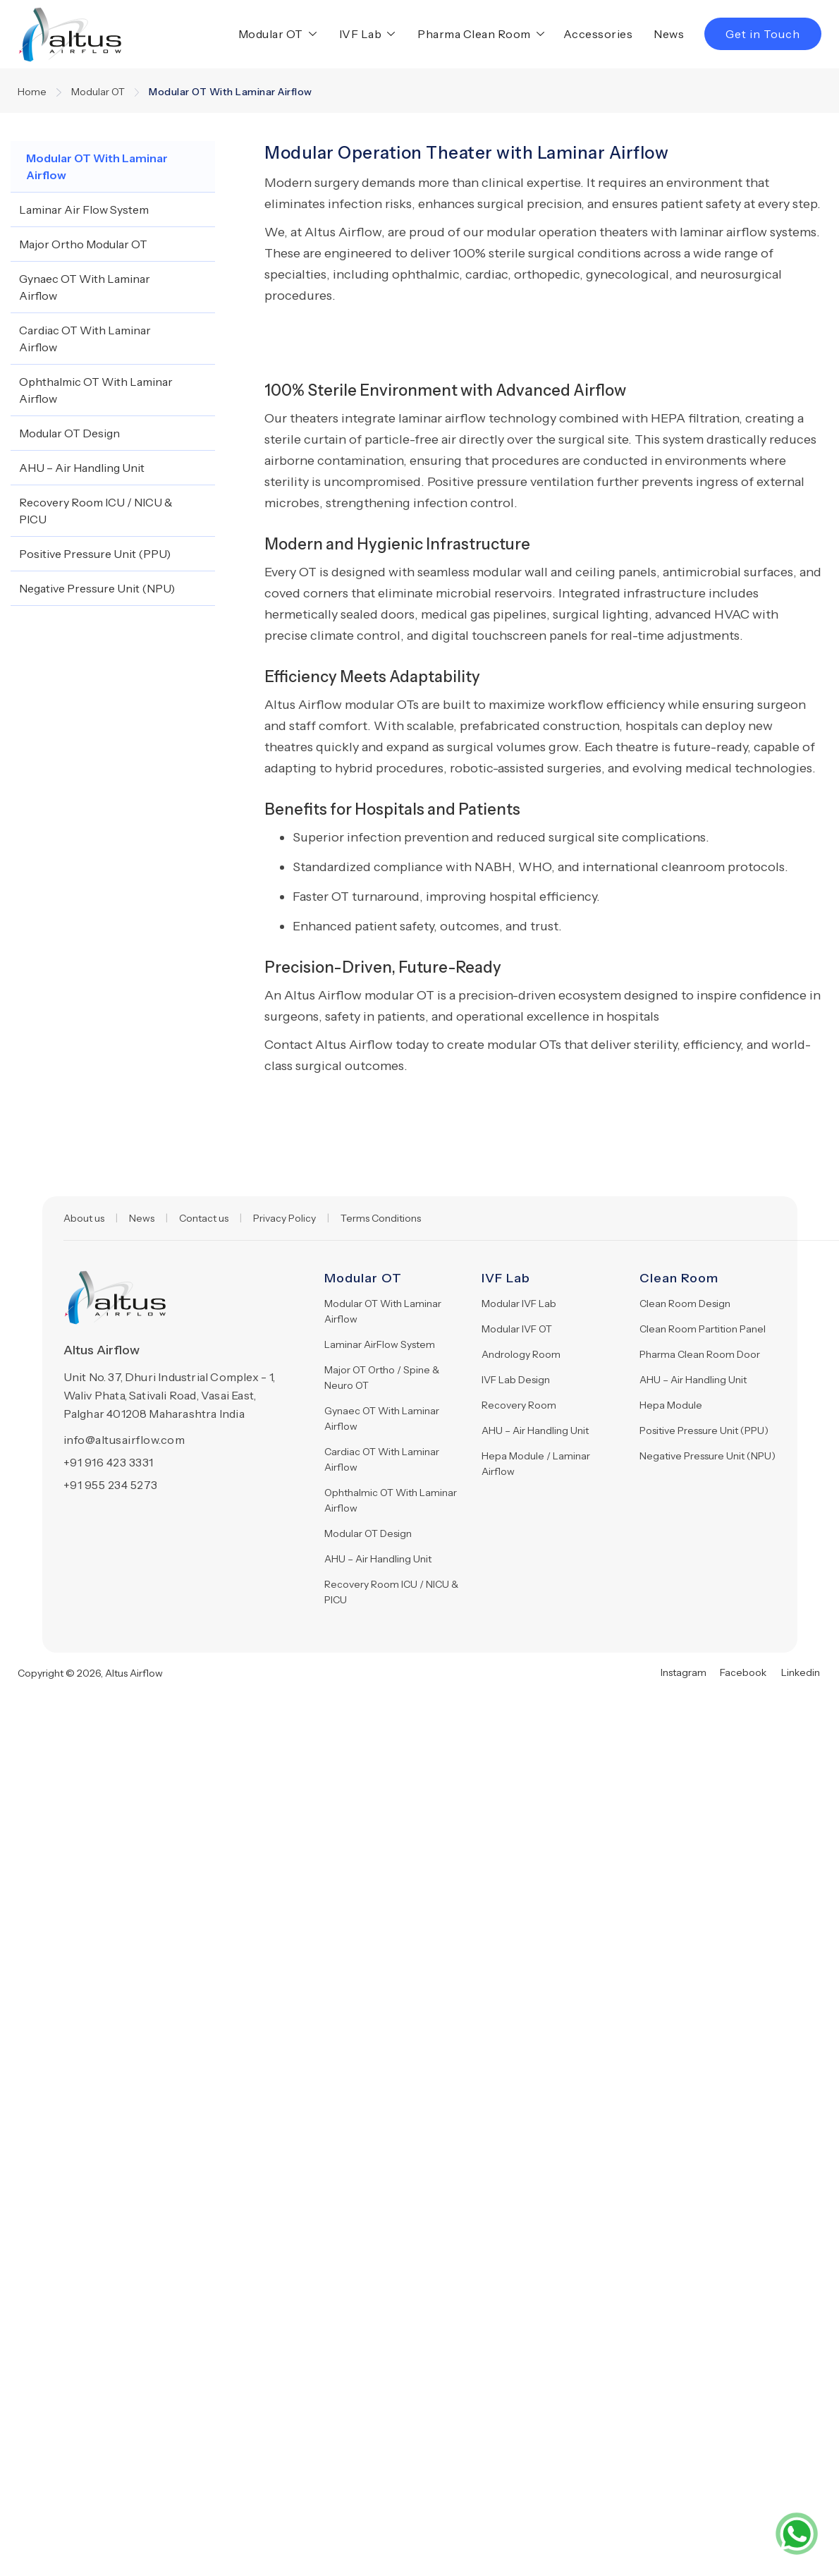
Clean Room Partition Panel (702, 1329)
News (669, 34)
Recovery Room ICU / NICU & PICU (391, 1592)
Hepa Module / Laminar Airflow (536, 1464)
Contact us (203, 1218)
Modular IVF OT (517, 1329)
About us (83, 1218)
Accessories (598, 34)
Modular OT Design (368, 1533)
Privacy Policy (284, 1218)
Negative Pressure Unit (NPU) (707, 1456)
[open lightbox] (353, 327)
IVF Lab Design (516, 1379)
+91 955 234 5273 (110, 1485)
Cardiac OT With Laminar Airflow (381, 1459)
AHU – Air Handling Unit (377, 1559)
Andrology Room (521, 1354)
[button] (274, 33)
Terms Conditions (381, 1218)
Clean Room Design (684, 1303)
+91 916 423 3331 (108, 1462)
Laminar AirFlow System (379, 1344)
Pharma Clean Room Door (699, 1354)
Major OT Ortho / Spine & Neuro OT (381, 1377)
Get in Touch (762, 34)
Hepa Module (670, 1405)
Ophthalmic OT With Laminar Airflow (390, 1500)
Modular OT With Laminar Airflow (382, 1311)
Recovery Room (519, 1405)
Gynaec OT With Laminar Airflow (381, 1418)
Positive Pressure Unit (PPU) (703, 1430)
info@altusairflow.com (124, 1440)
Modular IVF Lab (519, 1303)
